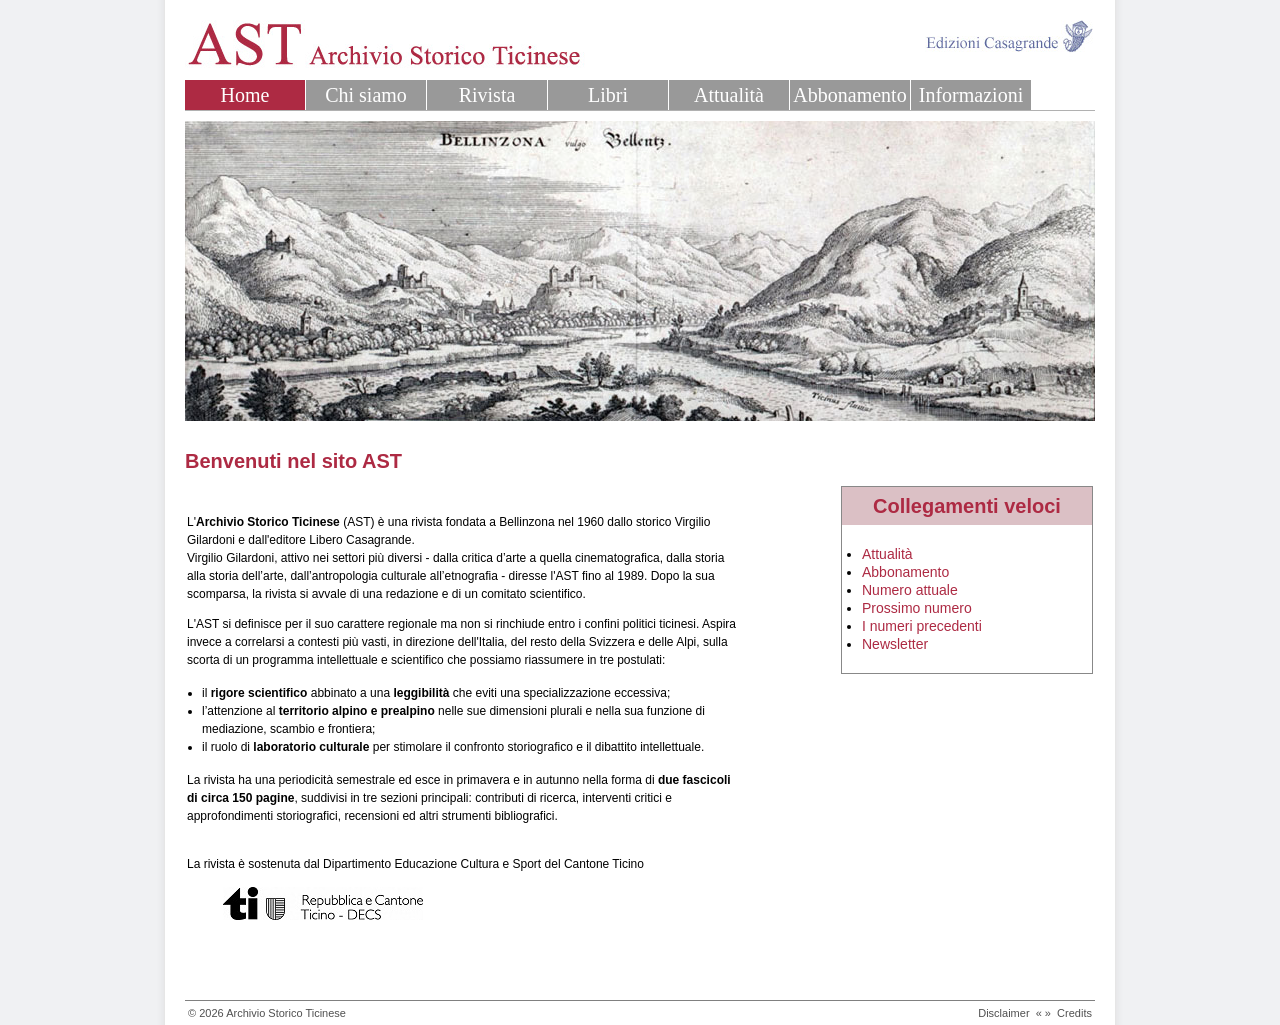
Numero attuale (910, 590)
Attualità (729, 95)
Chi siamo (366, 95)
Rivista (487, 95)
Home (245, 95)
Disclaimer (1003, 1013)
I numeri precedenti (922, 626)
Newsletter (895, 644)
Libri (608, 95)
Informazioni (971, 95)
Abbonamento (849, 95)
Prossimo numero (917, 608)
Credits (1074, 1013)
